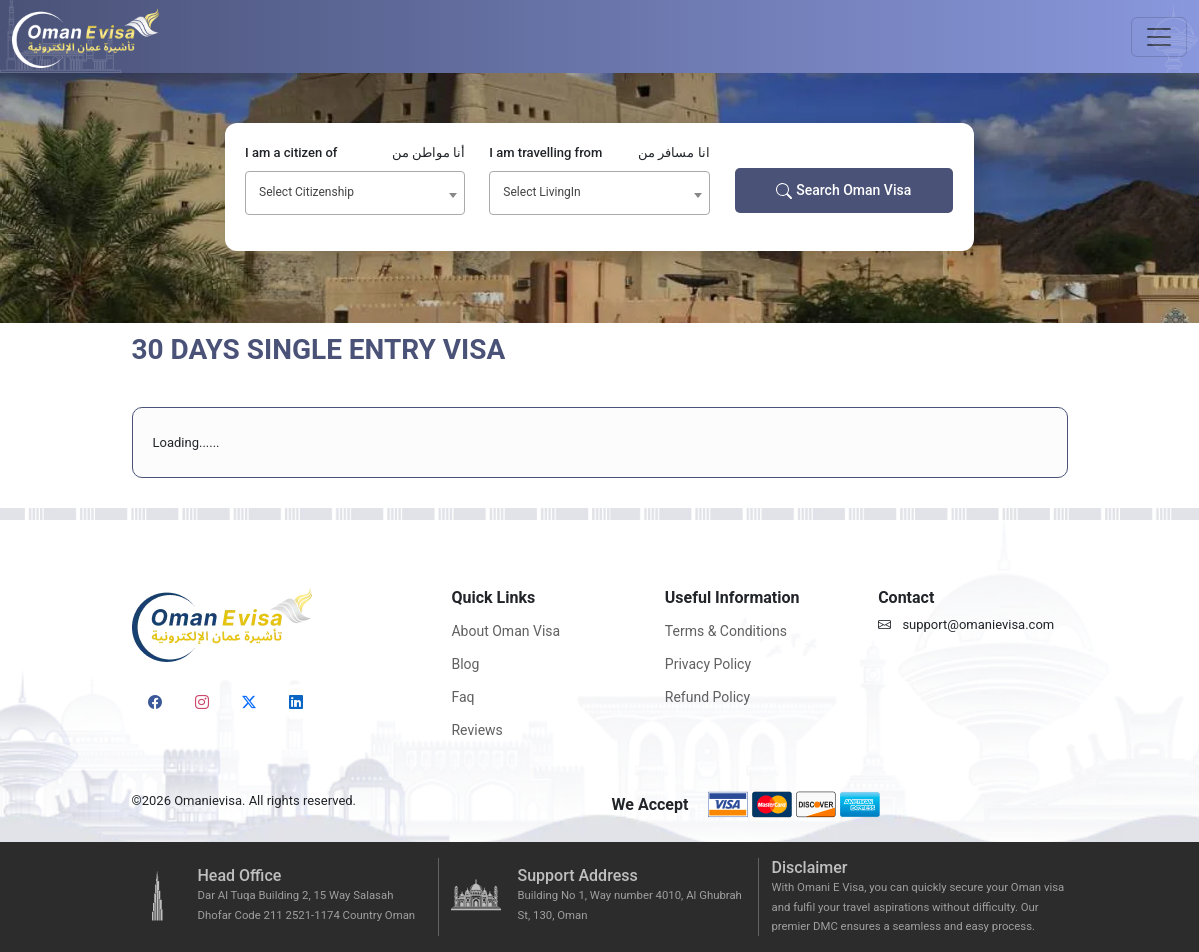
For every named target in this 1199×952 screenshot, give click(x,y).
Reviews (476, 730)
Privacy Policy (708, 664)
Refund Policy (707, 697)
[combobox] (355, 193)
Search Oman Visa (843, 190)
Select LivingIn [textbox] (541, 192)
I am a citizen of (355, 153)
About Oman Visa (505, 631)
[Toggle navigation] (1159, 37)
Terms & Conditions (726, 631)
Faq (462, 697)
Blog (465, 664)
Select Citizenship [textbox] (306, 192)
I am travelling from (599, 153)
